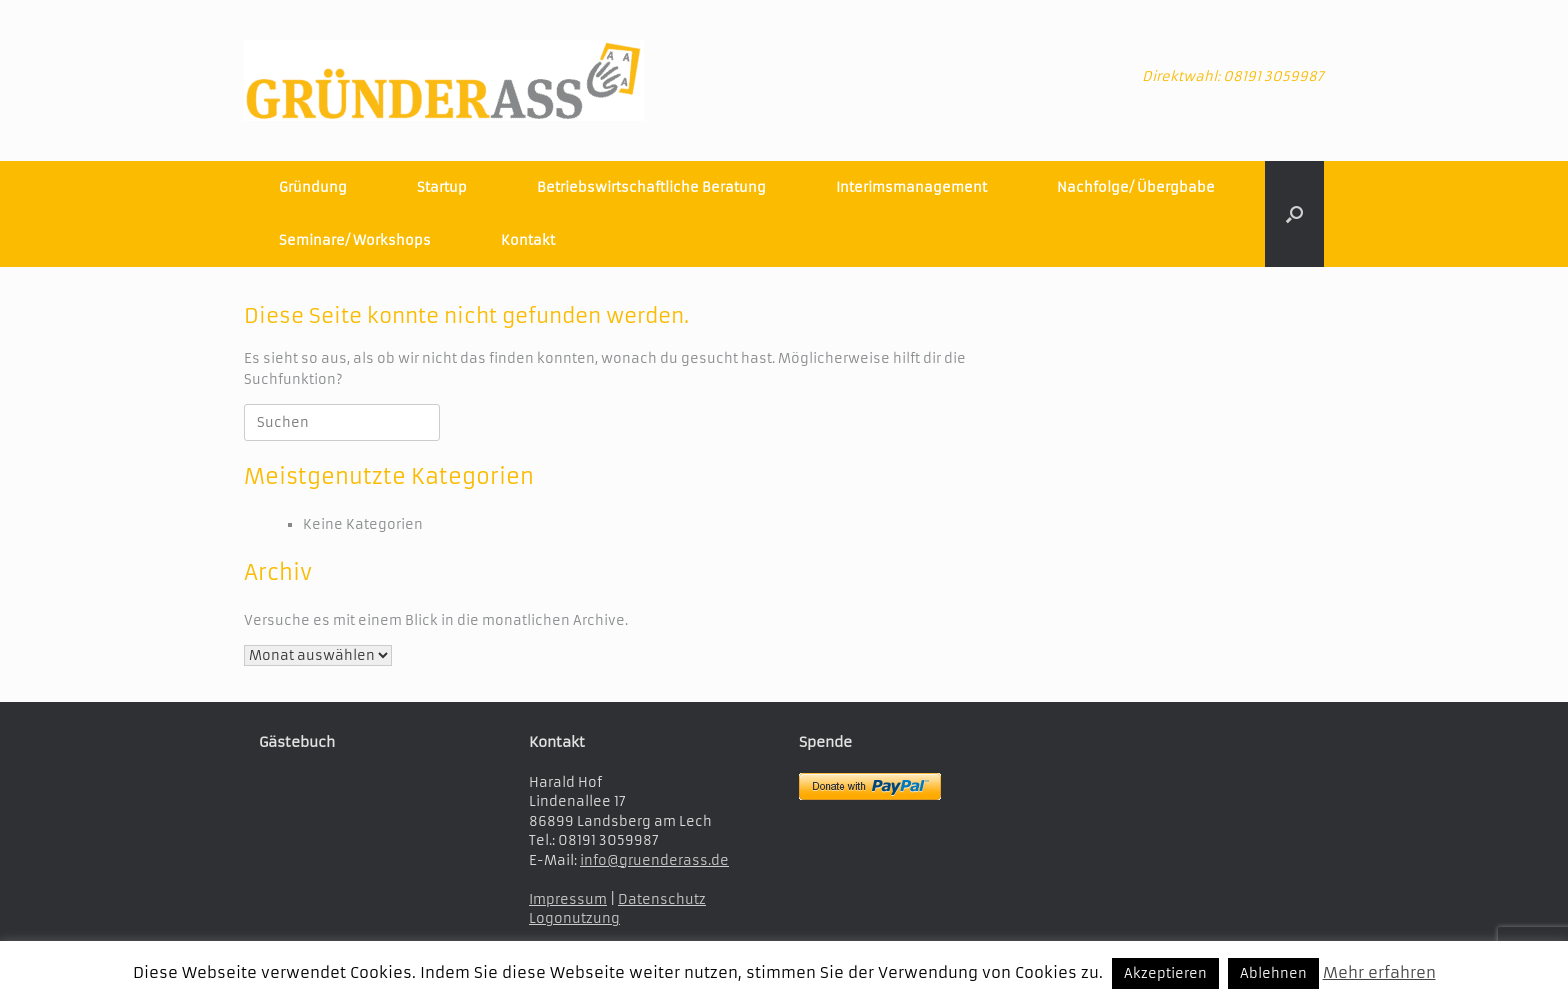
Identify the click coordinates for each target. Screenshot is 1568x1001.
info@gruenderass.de (654, 860)
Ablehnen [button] (1273, 973)
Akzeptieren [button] (1165, 973)
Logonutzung (574, 918)
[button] (1294, 214)
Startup (442, 187)
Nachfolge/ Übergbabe (1136, 187)
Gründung (313, 187)
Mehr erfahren (1379, 972)
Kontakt (528, 240)
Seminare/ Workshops (355, 240)
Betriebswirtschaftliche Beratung (651, 187)
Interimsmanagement (911, 187)
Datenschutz (662, 899)
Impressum (568, 899)
